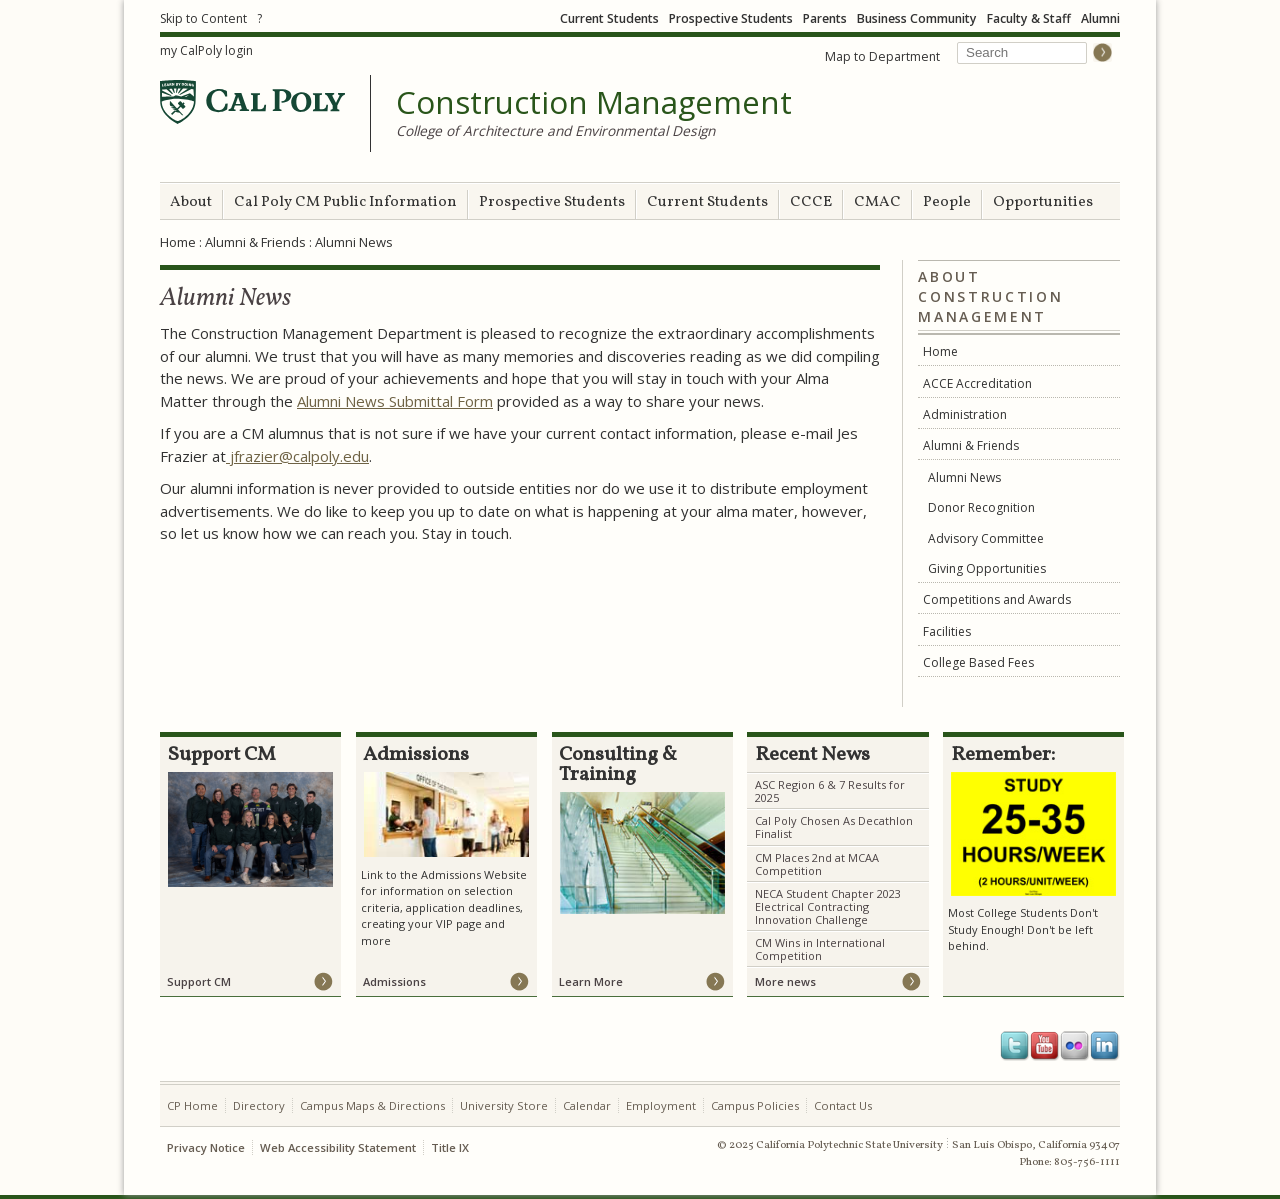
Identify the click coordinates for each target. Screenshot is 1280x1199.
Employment (661, 1105)
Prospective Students (731, 18)
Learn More (591, 981)
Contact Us (843, 1105)
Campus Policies (755, 1105)
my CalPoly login (206, 50)
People (947, 202)
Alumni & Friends (255, 242)
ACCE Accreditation (977, 383)
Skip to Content (203, 18)
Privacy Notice (206, 1147)
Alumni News (964, 477)
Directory (259, 1105)
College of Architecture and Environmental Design (555, 130)
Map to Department (882, 56)
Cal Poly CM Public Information (345, 202)
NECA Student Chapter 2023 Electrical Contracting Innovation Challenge (828, 906)
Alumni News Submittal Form (395, 401)
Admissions (394, 981)
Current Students (609, 18)
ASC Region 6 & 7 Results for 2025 (830, 791)
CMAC (877, 202)
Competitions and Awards (997, 599)
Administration (965, 414)
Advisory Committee (986, 538)
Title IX (450, 1147)
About (191, 202)
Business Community (917, 18)
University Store (504, 1105)
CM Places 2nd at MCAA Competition (817, 864)
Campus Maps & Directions (372, 1105)
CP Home (192, 1105)
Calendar (587, 1105)
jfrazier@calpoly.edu (297, 456)
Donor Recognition (981, 507)
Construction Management (594, 103)
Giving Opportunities (987, 568)
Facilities (947, 631)
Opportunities (1043, 202)
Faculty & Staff (1029, 18)
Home (178, 242)
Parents (825, 18)
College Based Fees (978, 662)
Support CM (199, 981)
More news (785, 981)
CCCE (811, 202)
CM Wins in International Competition (820, 949)
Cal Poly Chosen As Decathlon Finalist (834, 827)
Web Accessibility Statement (338, 1147)
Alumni (1100, 18)
